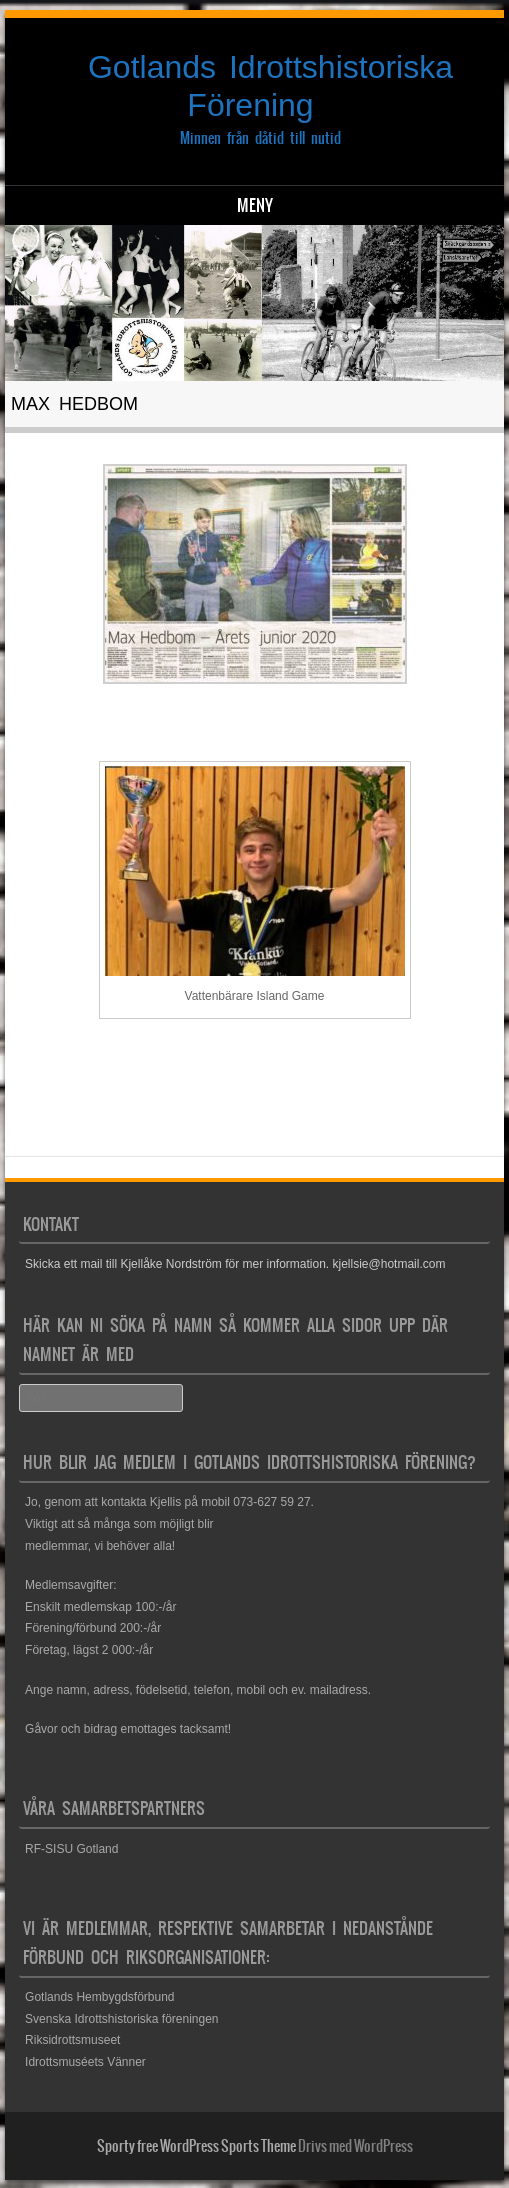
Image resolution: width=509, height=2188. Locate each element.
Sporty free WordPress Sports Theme (196, 2146)
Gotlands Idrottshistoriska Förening (270, 86)
